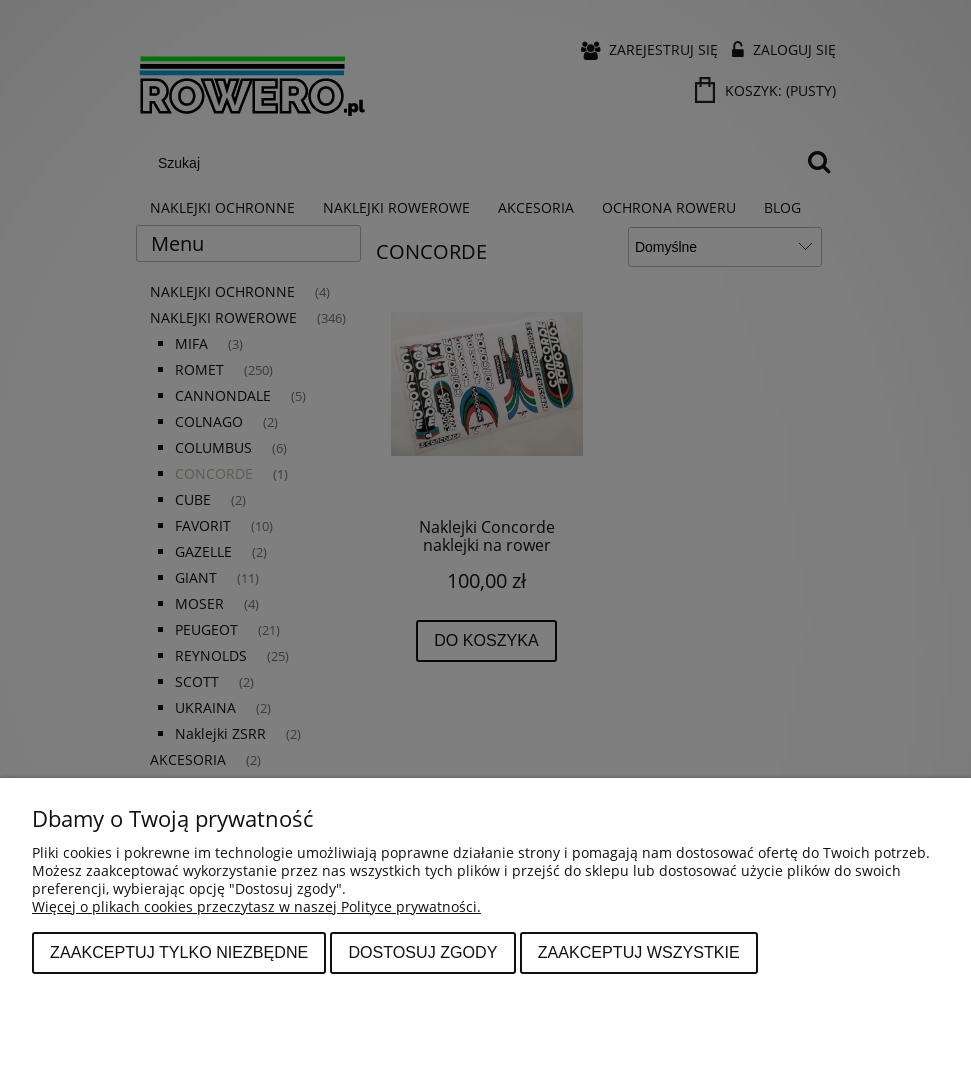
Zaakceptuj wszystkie (639, 952)
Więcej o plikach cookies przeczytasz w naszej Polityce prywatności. (256, 906)
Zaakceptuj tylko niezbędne (179, 952)
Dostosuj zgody (422, 952)
